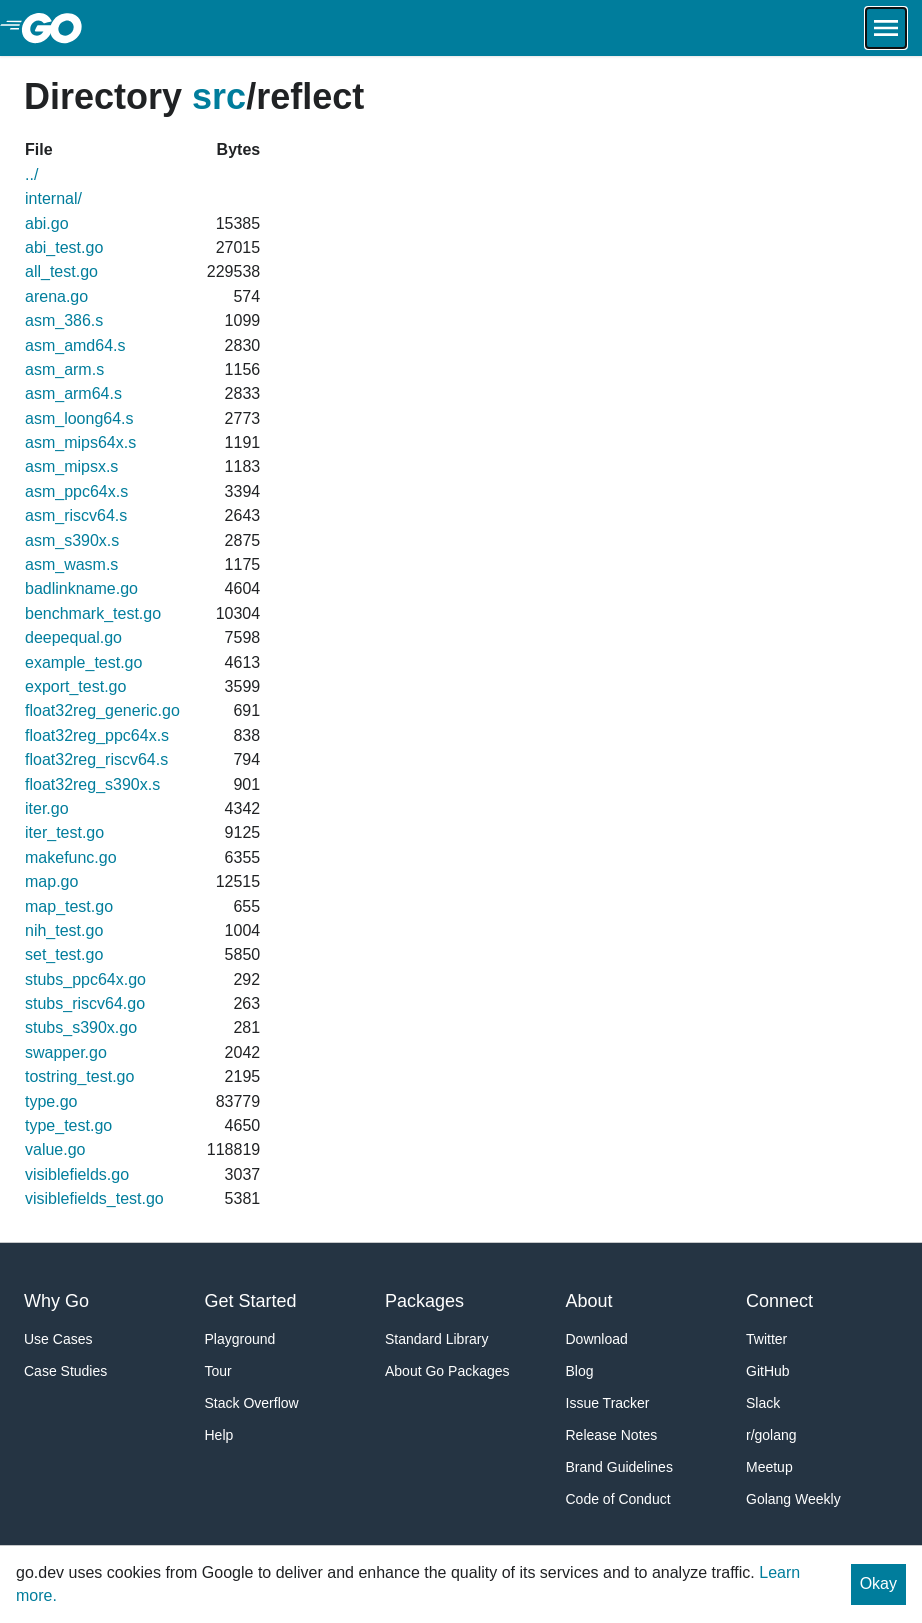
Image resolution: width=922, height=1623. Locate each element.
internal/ (53, 198)
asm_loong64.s (79, 418)
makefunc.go (71, 857)
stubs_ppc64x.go (85, 979)
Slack (763, 1403)
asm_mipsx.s (71, 466)
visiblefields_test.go (94, 1198)
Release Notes (612, 1435)
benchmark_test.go (93, 613)
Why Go (56, 1301)
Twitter (766, 1339)
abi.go (47, 223)
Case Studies (65, 1371)
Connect (779, 1301)
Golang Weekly (793, 1499)
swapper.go (66, 1052)
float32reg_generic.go (102, 710)
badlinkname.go (81, 588)
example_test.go (83, 662)
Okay (878, 1583)
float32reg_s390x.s (92, 784)
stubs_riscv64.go (85, 1003)
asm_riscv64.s (76, 515)
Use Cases (58, 1339)
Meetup (769, 1467)
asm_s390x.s (72, 540)
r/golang (771, 1435)
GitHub (768, 1371)
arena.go (56, 296)
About (589, 1301)
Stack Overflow (252, 1403)
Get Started (251, 1301)
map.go (51, 881)
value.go (55, 1149)
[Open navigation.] (886, 28)
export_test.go (75, 686)
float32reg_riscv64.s (96, 759)
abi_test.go (64, 247)
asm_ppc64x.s (76, 491)
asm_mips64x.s (80, 442)
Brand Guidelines (619, 1467)
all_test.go (61, 271)
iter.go (47, 808)
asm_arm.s (64, 369)
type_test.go (68, 1125)
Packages (424, 1301)
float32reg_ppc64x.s (97, 735)
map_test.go (69, 906)
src (219, 96)
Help (219, 1435)
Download (597, 1339)
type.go (51, 1101)
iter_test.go (64, 832)
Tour (218, 1371)
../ (31, 174)
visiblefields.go (77, 1174)
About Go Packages (447, 1371)
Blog (580, 1371)
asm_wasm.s (71, 564)
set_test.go (64, 954)
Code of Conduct (618, 1499)
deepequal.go (73, 637)
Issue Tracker (608, 1403)
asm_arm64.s (73, 393)
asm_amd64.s (75, 345)
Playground (240, 1339)
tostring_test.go (79, 1076)
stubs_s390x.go (81, 1027)
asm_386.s (64, 320)
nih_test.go (64, 930)
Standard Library (437, 1339)
